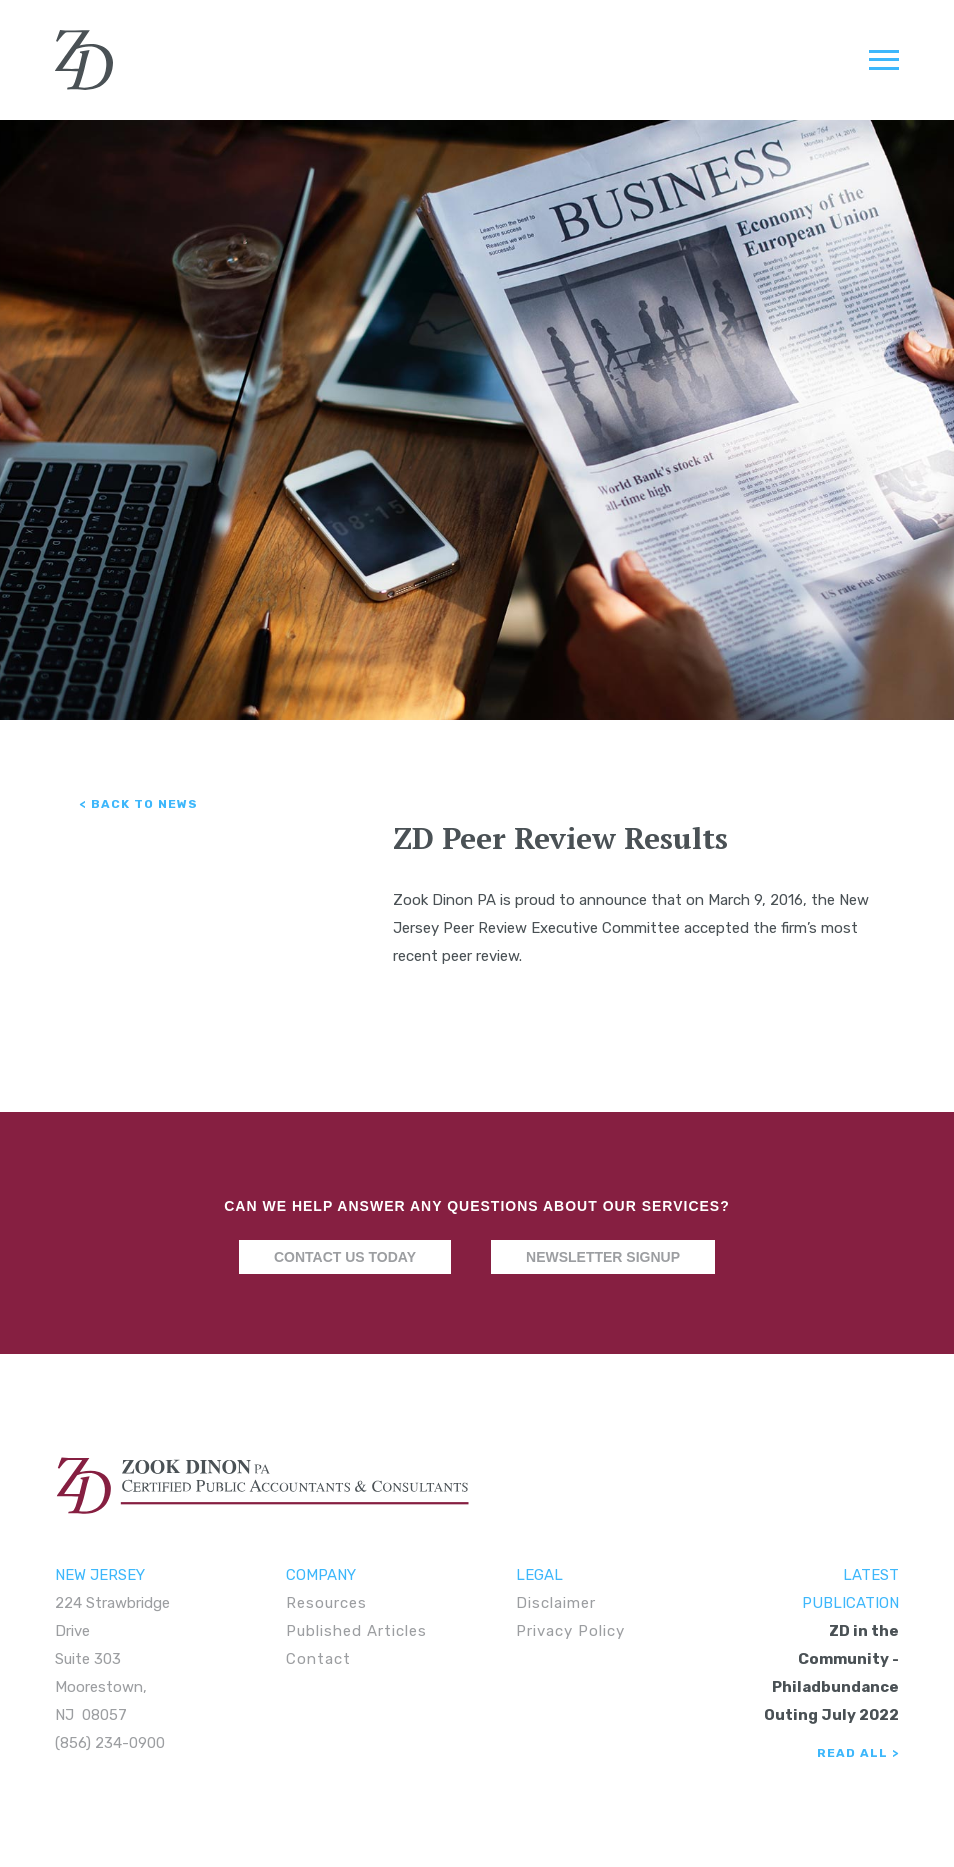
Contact (318, 1659)
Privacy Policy (570, 1631)
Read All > (858, 1753)
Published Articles (356, 1631)
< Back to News (139, 804)
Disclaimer (556, 1603)
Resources (326, 1603)
